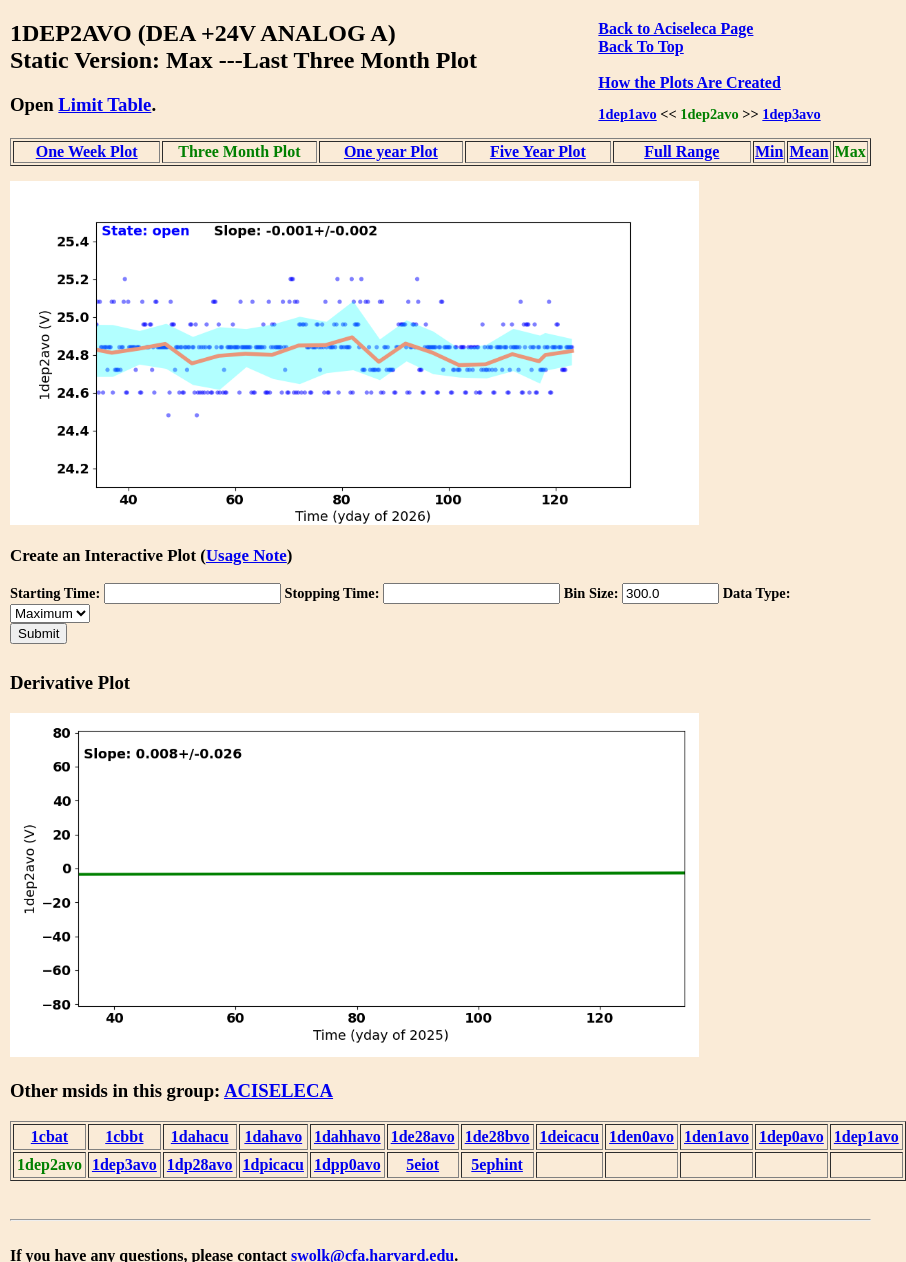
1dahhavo (347, 1136)
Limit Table (104, 104)
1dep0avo (791, 1136)
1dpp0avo (347, 1164)
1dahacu (200, 1136)
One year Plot (391, 151)
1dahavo (273, 1136)
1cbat (49, 1136)
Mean (808, 151)
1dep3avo (791, 114)
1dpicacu (273, 1164)
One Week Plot (87, 151)
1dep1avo (627, 114)
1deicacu (570, 1136)
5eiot (422, 1164)
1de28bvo (497, 1136)
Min (769, 151)
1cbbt (124, 1136)
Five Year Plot (538, 151)
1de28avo (423, 1136)
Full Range (681, 151)
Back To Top (640, 46)
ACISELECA (278, 1090)
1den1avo (716, 1136)
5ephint (497, 1164)
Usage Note (246, 555)
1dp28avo (200, 1164)
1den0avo (641, 1136)
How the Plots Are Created (689, 82)
